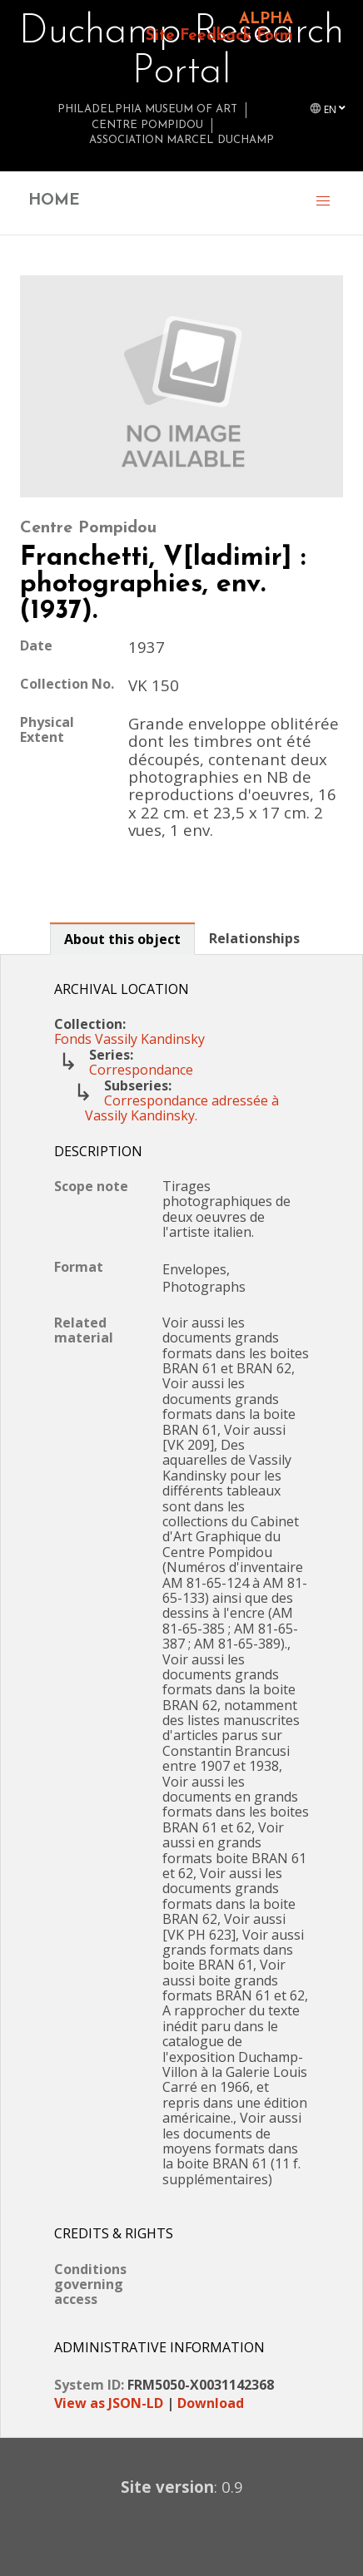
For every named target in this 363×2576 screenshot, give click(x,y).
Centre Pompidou (147, 125)
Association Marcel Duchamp (181, 140)
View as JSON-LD (108, 2403)
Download (210, 2403)
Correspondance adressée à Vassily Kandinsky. (182, 1108)
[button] (323, 203)
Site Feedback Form (219, 36)
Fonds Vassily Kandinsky (129, 1039)
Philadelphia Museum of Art (147, 109)
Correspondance (141, 1070)
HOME (54, 201)
